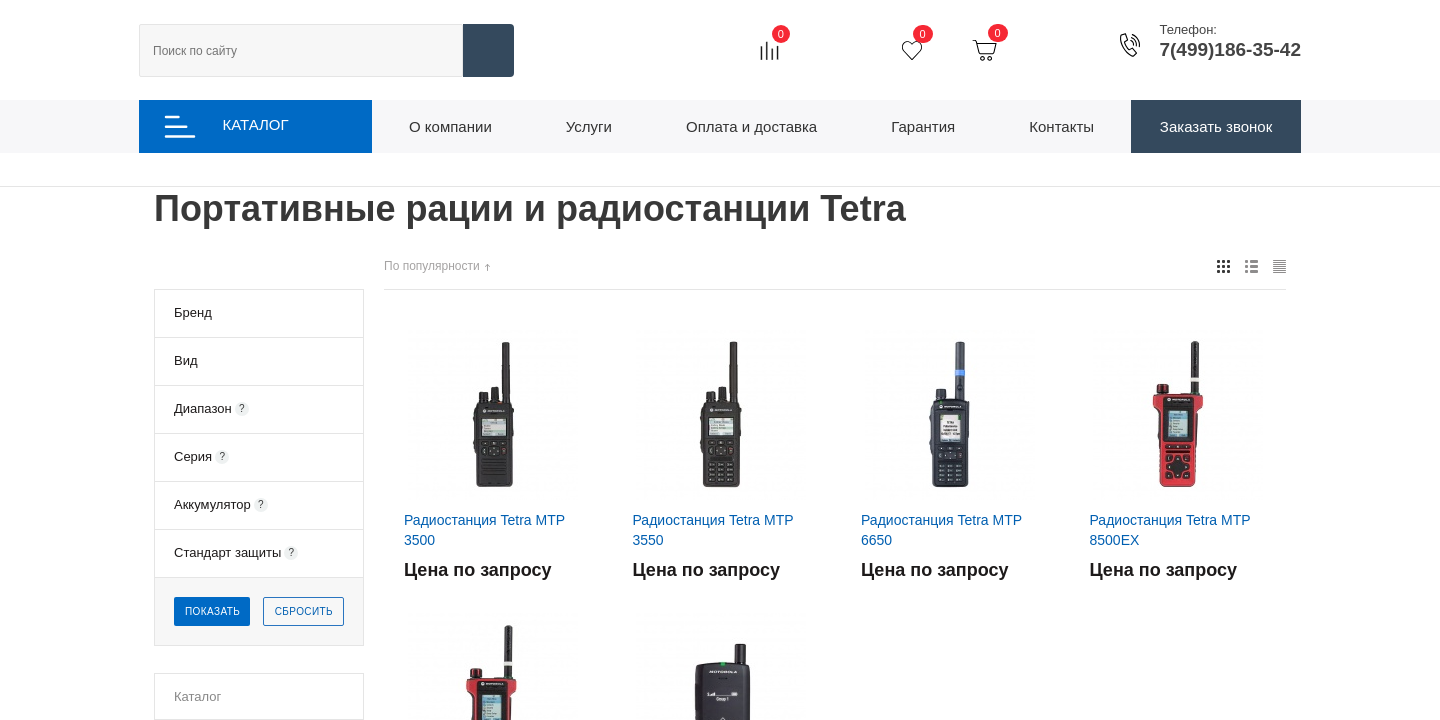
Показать (212, 614)
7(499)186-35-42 (1230, 50)
